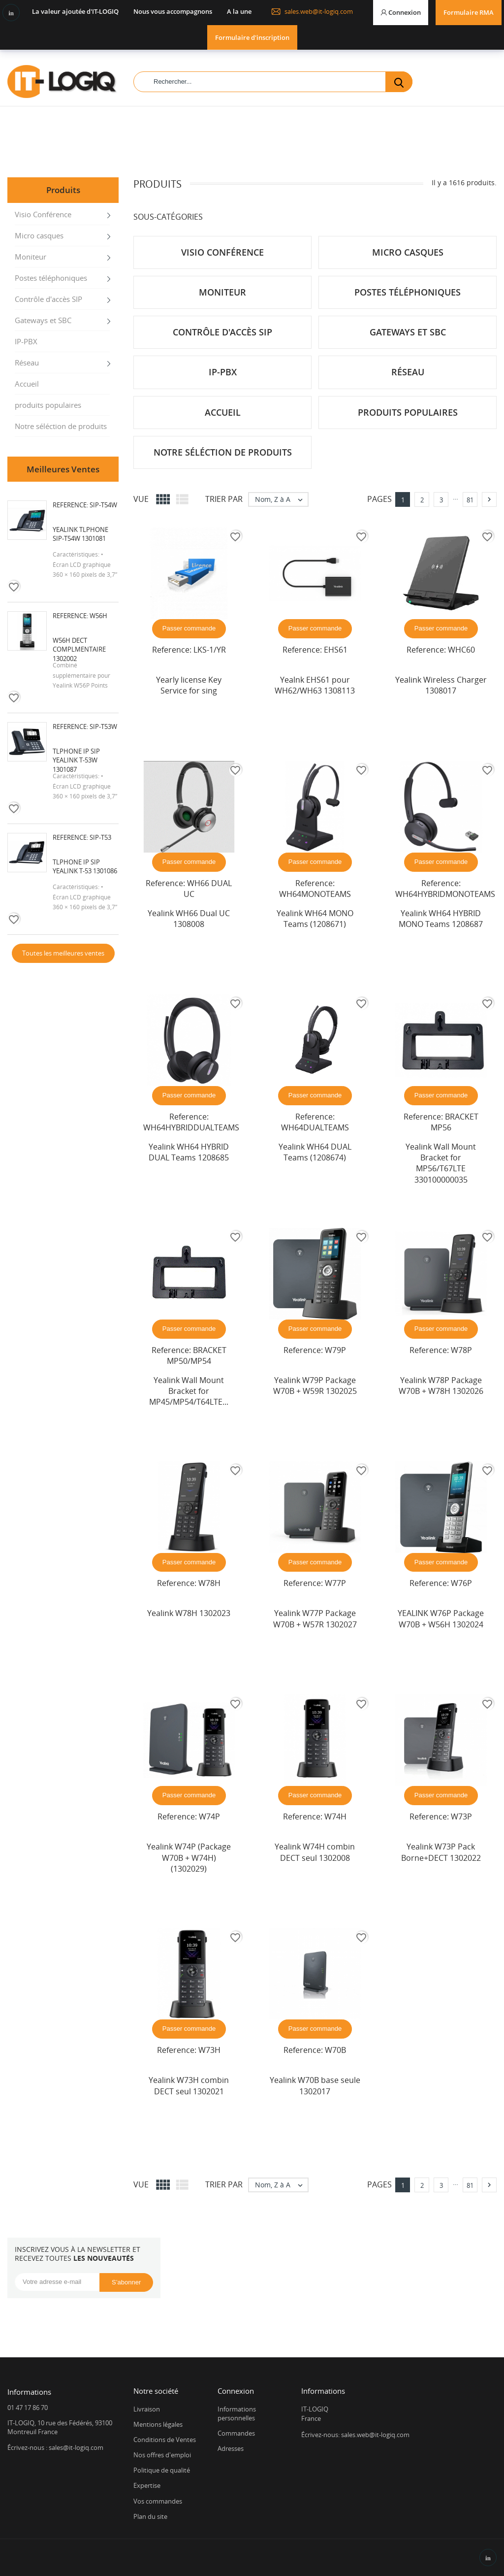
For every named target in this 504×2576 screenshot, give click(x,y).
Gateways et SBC (43, 320)
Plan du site (150, 2516)
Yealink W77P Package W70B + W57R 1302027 (315, 1618)
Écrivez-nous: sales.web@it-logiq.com (355, 2434)
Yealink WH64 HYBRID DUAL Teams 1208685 (189, 1152)
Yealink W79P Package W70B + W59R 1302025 (315, 1385)
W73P (461, 1816)
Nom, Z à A (281, 499)
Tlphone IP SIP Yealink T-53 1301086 (85, 866)
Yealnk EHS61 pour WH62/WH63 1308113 (315, 685)
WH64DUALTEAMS (315, 1127)
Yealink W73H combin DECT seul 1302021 (189, 2085)
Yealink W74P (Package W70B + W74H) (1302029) (189, 1857)
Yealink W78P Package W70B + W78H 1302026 (441, 1385)
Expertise (146, 2485)
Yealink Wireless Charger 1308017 (441, 685)
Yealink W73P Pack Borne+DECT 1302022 (441, 1852)
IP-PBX (26, 341)
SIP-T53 (100, 837)
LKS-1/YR (209, 649)
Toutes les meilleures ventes (63, 953)
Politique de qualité (161, 2470)
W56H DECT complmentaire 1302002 (79, 649)
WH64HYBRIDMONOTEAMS (445, 894)
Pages (379, 499)
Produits (63, 190)
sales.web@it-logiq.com (312, 11)
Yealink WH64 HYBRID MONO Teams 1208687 (441, 918)
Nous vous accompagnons (172, 11)
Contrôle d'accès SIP (48, 299)
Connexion (236, 2391)
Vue (141, 499)
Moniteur (30, 257)
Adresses (231, 2448)
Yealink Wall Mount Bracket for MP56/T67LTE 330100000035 (441, 1163)
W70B (335, 2050)
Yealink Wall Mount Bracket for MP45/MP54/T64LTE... (188, 1391)
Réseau (27, 362)
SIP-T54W (103, 504)
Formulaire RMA (468, 12)
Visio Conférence (43, 214)
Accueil (27, 384)
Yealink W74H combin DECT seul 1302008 (315, 1852)
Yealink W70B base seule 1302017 (315, 2085)
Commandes (236, 2433)
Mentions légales (158, 2424)
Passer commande (189, 628)
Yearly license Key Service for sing (188, 685)
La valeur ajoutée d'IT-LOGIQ (75, 11)
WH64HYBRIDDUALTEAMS (191, 1127)
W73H (209, 2050)
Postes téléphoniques (51, 278)
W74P (209, 1816)
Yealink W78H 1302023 (188, 1613)
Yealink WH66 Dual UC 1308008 (189, 918)
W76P (461, 1583)
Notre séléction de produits (61, 426)
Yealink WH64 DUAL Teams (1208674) (315, 1152)
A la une (239, 11)
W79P (335, 1350)
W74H (335, 1816)
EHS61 (335, 649)
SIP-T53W (103, 726)
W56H (98, 615)
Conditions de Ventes (164, 2439)
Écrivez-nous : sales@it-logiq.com (55, 2447)
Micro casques (39, 235)
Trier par (224, 499)
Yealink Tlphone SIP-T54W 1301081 (80, 534)
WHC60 (461, 649)
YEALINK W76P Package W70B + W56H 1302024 (441, 1618)
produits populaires (48, 405)
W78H (209, 1583)
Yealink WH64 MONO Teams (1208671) (315, 918)
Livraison (146, 2409)
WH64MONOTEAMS (315, 894)
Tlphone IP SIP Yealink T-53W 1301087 (76, 760)
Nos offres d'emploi (162, 2454)
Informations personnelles (237, 2413)
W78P (461, 1350)
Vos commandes (157, 2501)
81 (470, 499)
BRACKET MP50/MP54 (196, 1355)
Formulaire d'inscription (252, 37)
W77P (335, 1583)
